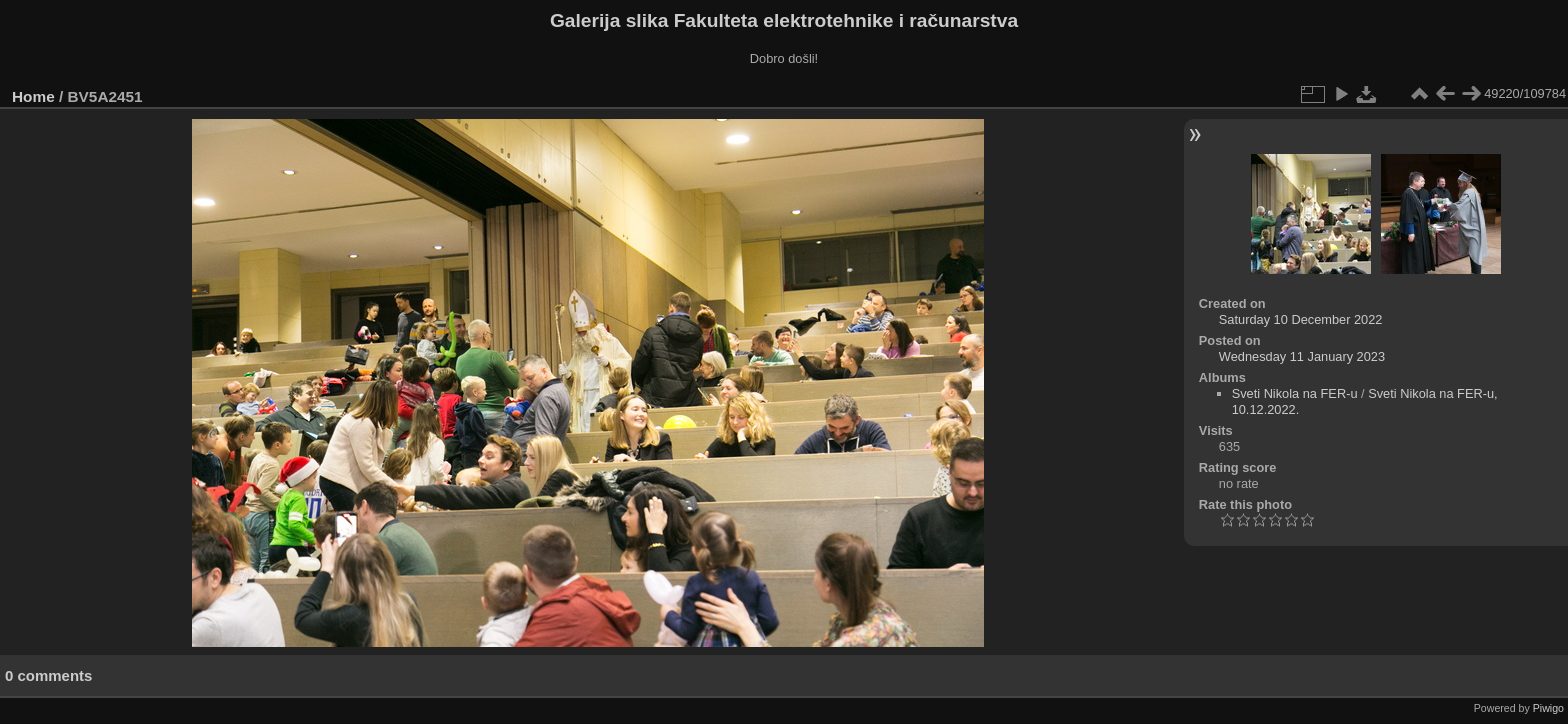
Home (33, 96)
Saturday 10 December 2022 (1301, 319)
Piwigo (1548, 708)
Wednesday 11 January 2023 (1302, 356)
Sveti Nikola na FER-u (1295, 393)
